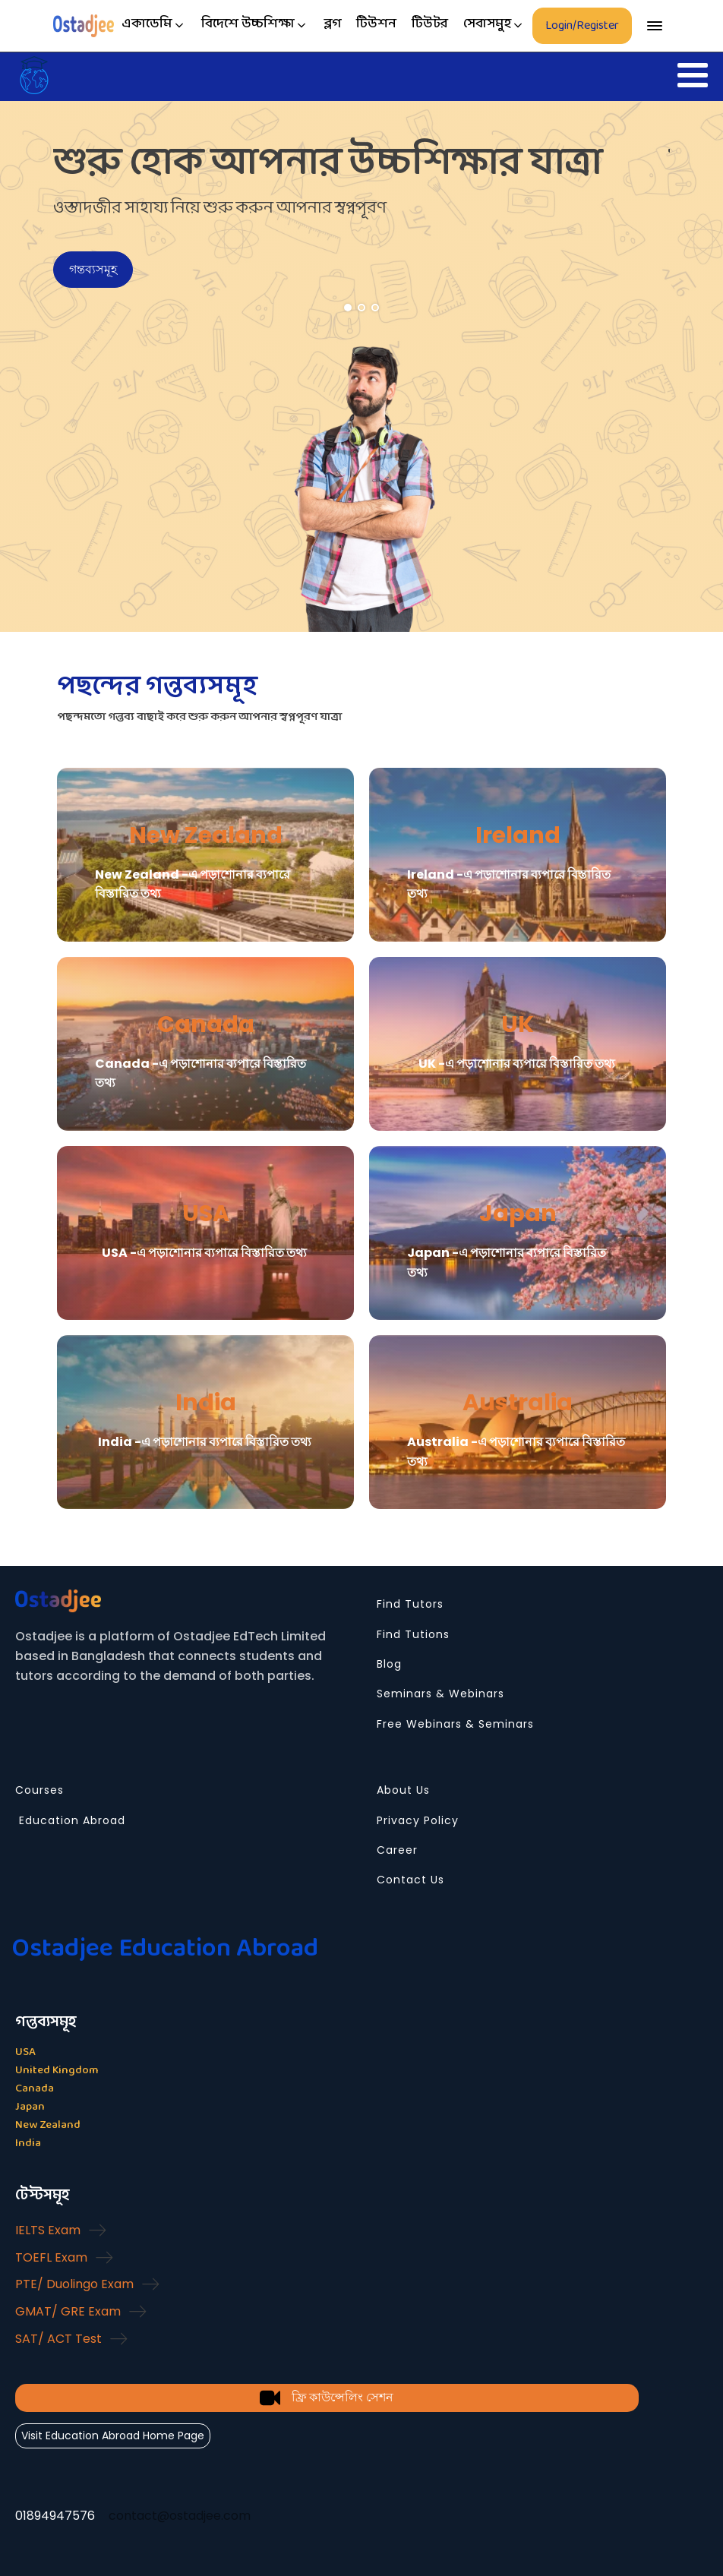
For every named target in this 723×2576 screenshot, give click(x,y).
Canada (205, 1024)
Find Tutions (413, 1634)
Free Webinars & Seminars (455, 1724)
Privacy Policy (418, 1820)
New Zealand (206, 835)
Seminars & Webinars (440, 1694)
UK (517, 1024)
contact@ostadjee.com (180, 2516)
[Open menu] (654, 26)
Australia (518, 1403)
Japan (518, 1214)
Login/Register (582, 25)
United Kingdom (56, 2071)
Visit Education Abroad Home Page (112, 2435)
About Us (403, 1790)
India (205, 1403)
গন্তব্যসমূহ (93, 269)
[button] (154, 25)
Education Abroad (70, 1820)
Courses (39, 1790)
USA (205, 1214)
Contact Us (410, 1880)
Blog (389, 1664)
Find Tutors (410, 1604)
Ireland (517, 835)
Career (397, 1850)
